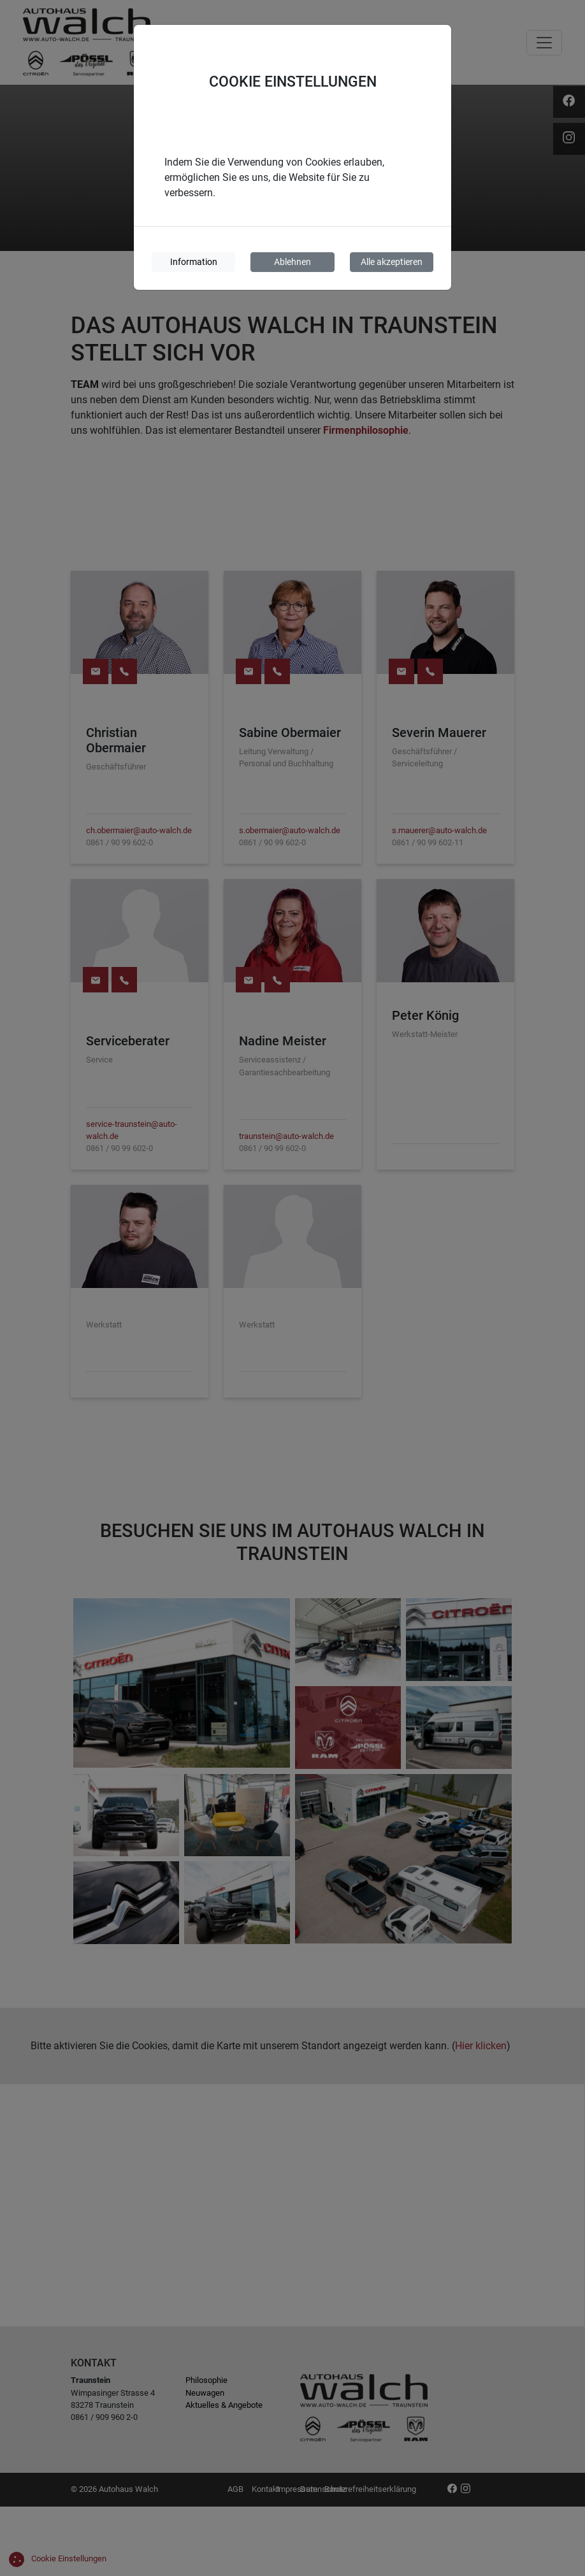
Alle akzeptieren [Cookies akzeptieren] (391, 262)
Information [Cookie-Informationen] (193, 262)
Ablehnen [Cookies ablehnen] (292, 262)
